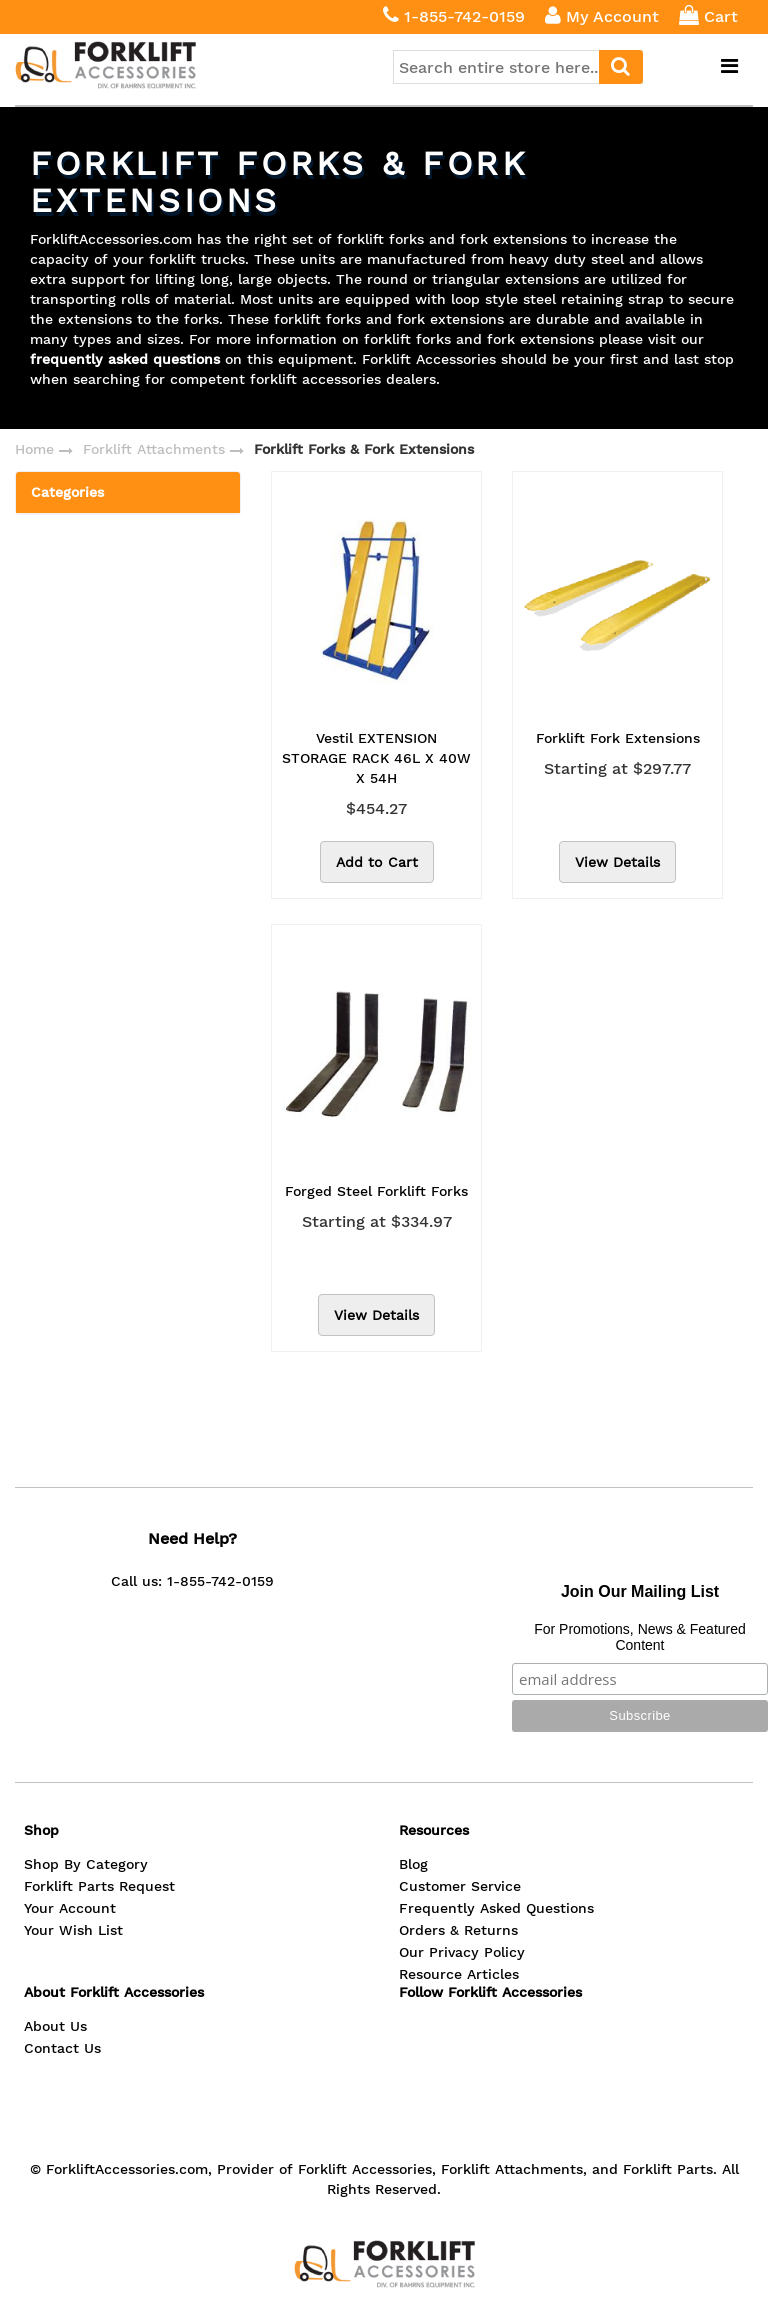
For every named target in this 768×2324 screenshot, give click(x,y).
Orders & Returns (458, 1930)
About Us (55, 2026)
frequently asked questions (125, 359)
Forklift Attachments (154, 449)
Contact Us (62, 2048)
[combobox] (518, 67)
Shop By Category (86, 1864)
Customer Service (460, 1886)
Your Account (70, 1908)
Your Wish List (73, 1930)
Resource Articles (459, 1974)
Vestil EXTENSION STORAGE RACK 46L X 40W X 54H (376, 758)
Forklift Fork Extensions (618, 738)
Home (34, 449)
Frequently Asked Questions (496, 1908)
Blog (413, 1864)
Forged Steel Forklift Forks (376, 1191)
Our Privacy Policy (462, 1952)
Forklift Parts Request (99, 1886)
